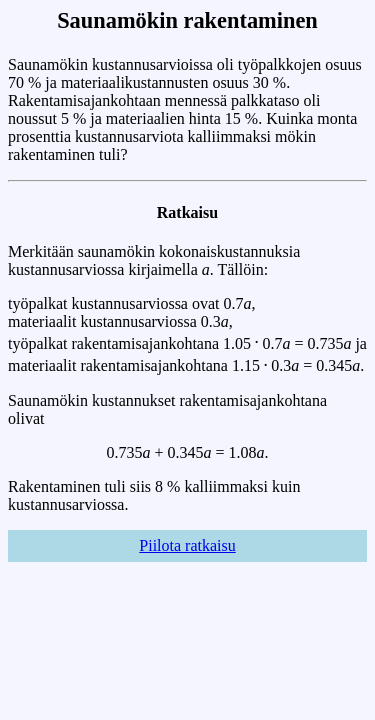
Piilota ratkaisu (187, 545)
